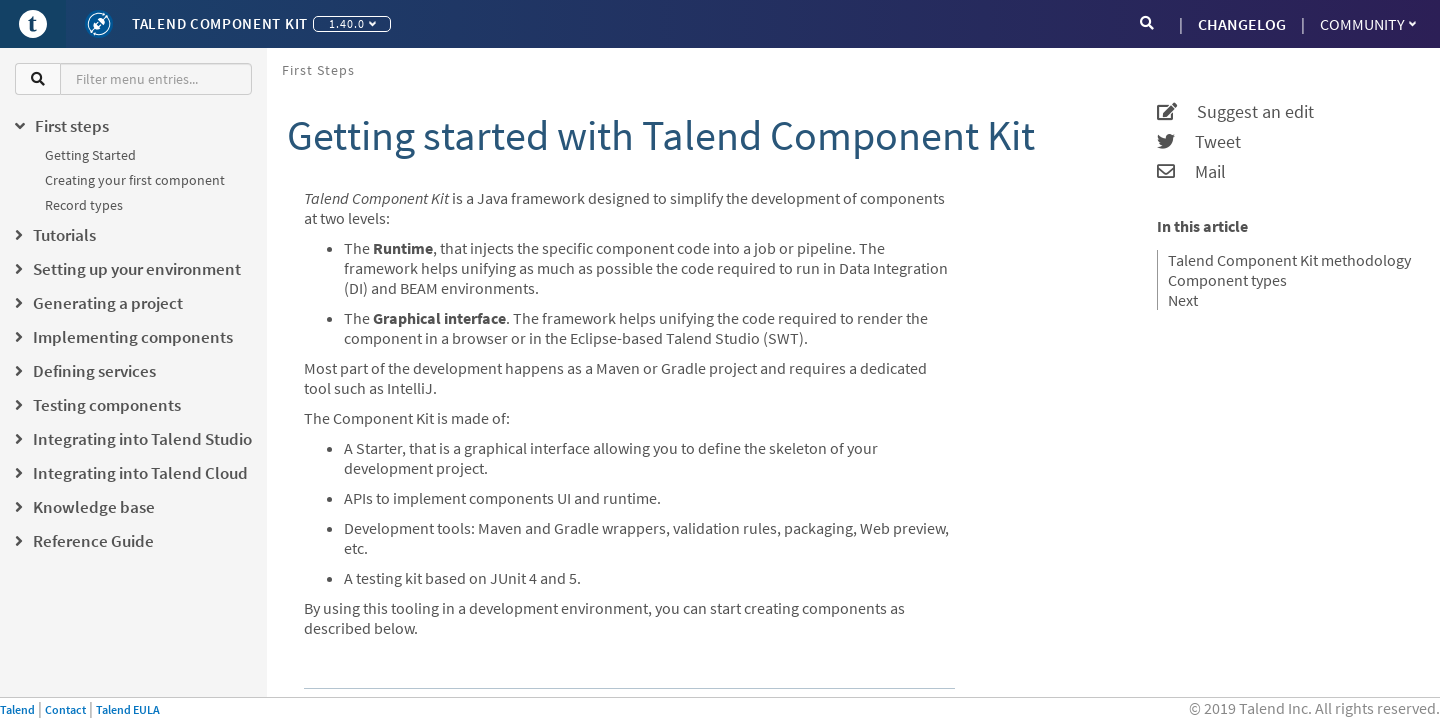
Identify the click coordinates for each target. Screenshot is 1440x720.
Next (1183, 300)
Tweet (1199, 142)
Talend (17, 709)
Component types (1227, 280)
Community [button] (1368, 24)
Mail (1191, 172)
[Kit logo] (99, 24)
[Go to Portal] (33, 24)
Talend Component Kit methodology (1289, 260)
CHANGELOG (1242, 24)
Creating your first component (135, 180)
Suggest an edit (1235, 112)
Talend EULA (128, 709)
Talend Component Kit (220, 23)
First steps (318, 70)
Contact (65, 709)
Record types (84, 205)
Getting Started (90, 155)
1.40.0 (352, 23)
